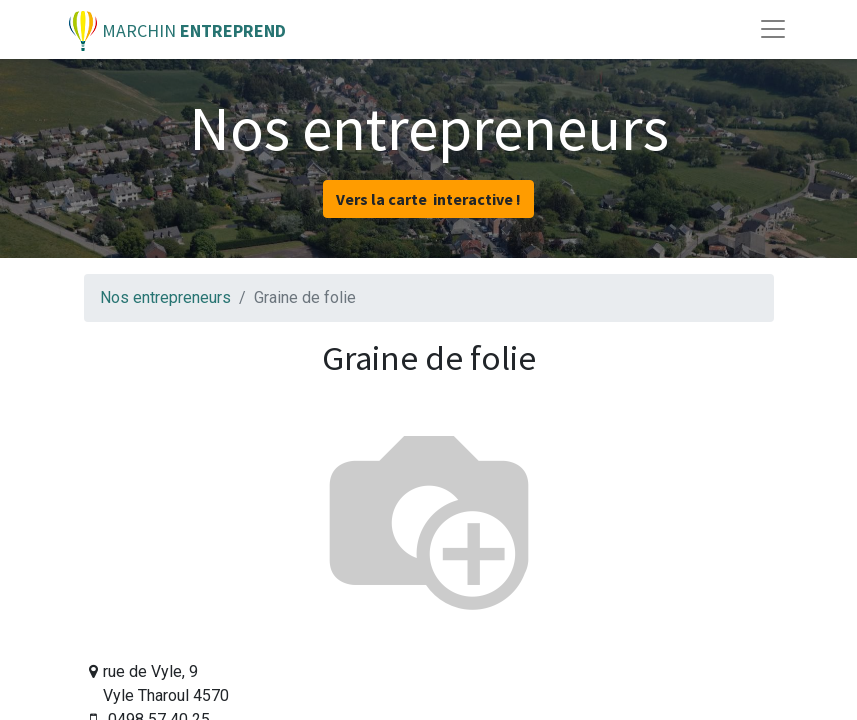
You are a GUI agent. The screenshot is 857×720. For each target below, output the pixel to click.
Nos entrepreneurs (165, 297)
